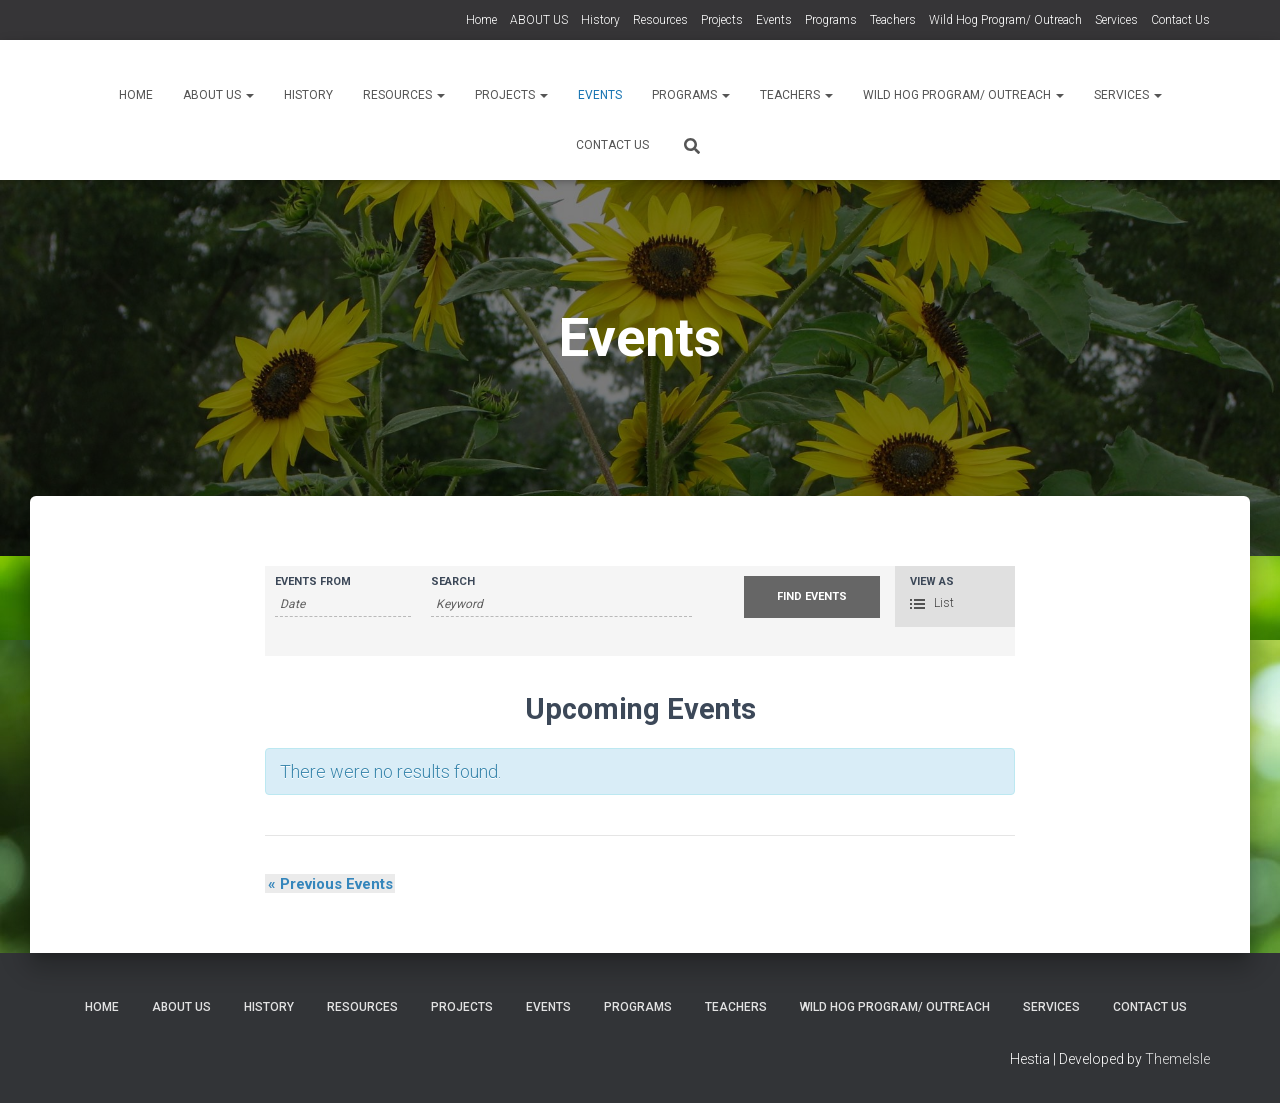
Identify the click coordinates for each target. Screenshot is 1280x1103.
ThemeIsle (1177, 1059)
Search (453, 581)
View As (932, 581)
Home (481, 20)
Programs (831, 20)
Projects (722, 20)
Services (1116, 20)
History (600, 20)
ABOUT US (539, 20)
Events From (313, 581)
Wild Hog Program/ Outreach (1005, 20)
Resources (660, 20)
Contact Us (1180, 20)
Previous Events (327, 884)
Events (774, 20)
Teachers (893, 20)
